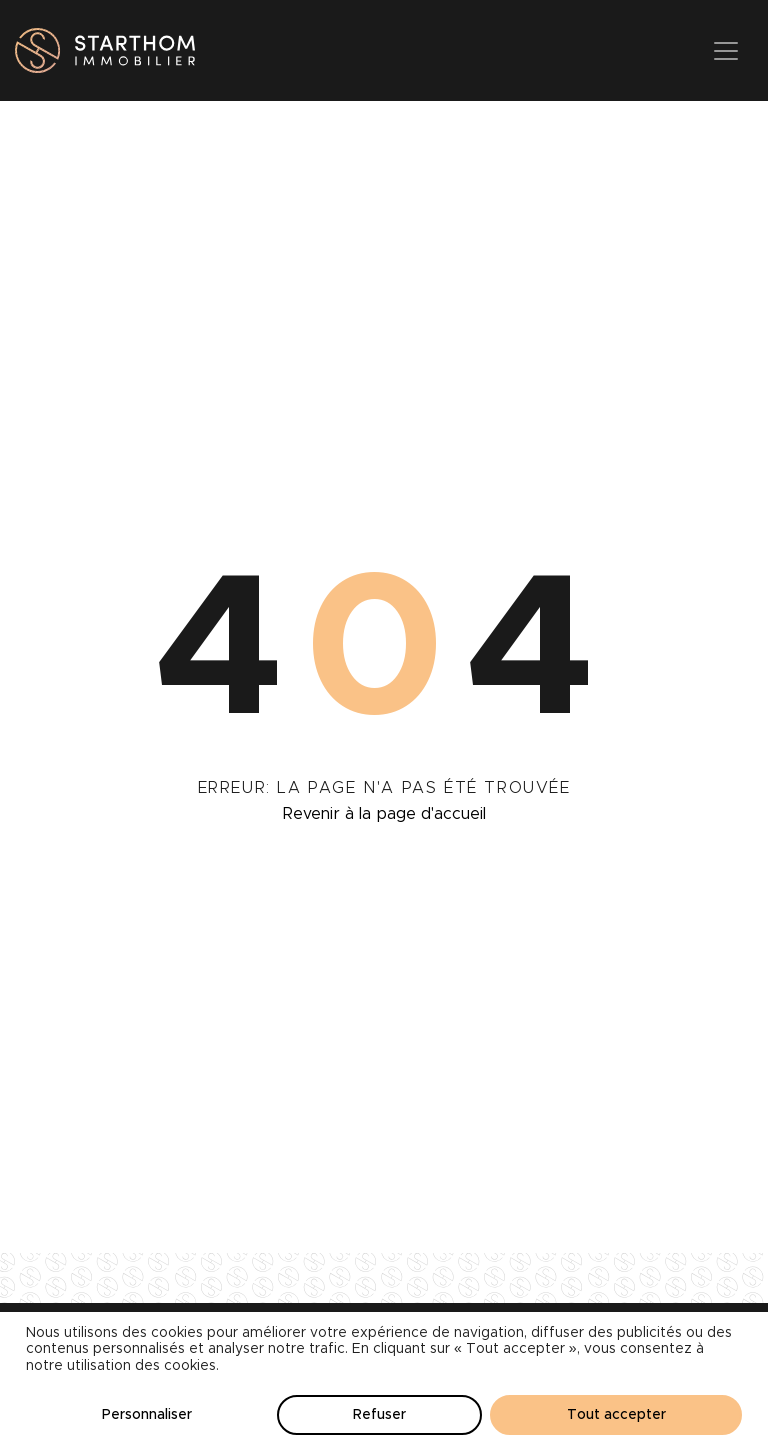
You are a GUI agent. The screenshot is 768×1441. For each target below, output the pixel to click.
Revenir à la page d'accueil (384, 814)
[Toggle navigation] (726, 51)
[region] (384, 1376)
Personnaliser (147, 1415)
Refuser (379, 1415)
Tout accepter (616, 1415)
